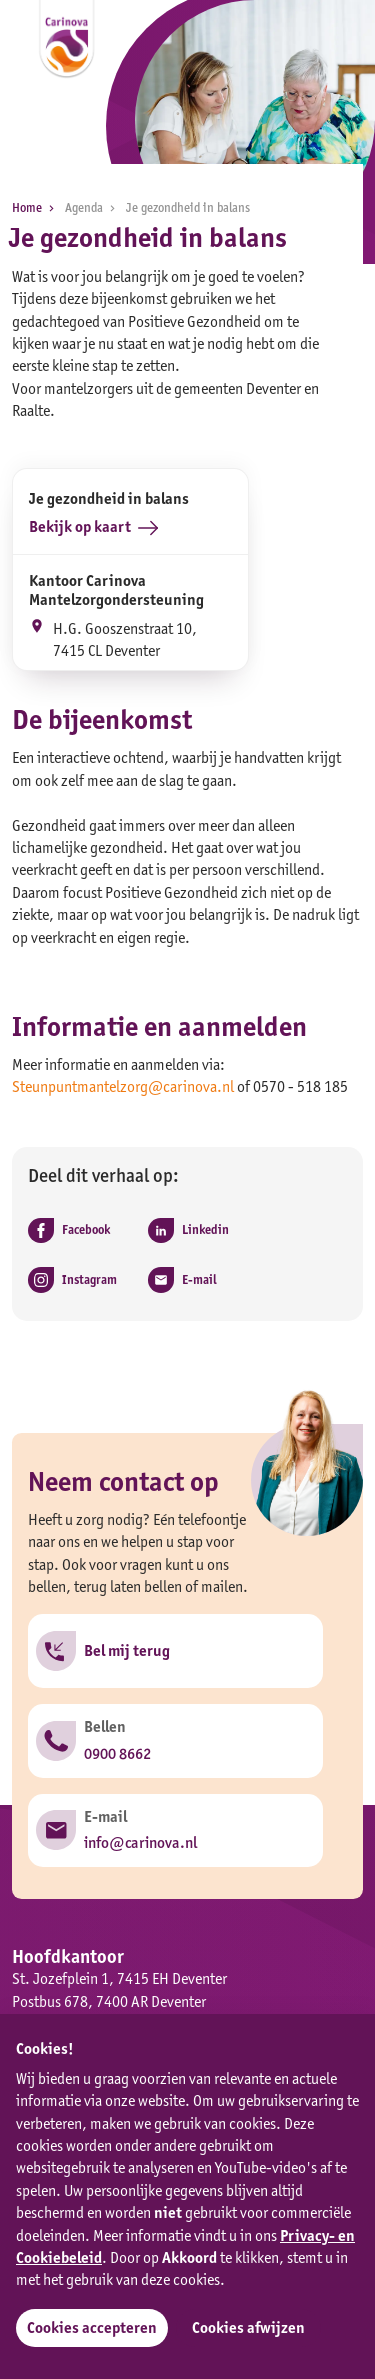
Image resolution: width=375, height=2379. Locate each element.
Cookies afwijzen (248, 2327)
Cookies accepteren (92, 2327)
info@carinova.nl (140, 1842)
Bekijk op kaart (93, 527)
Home (36, 207)
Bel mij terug (127, 1650)
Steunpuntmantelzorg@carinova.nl (123, 1086)
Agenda (93, 207)
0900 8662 (117, 1753)
